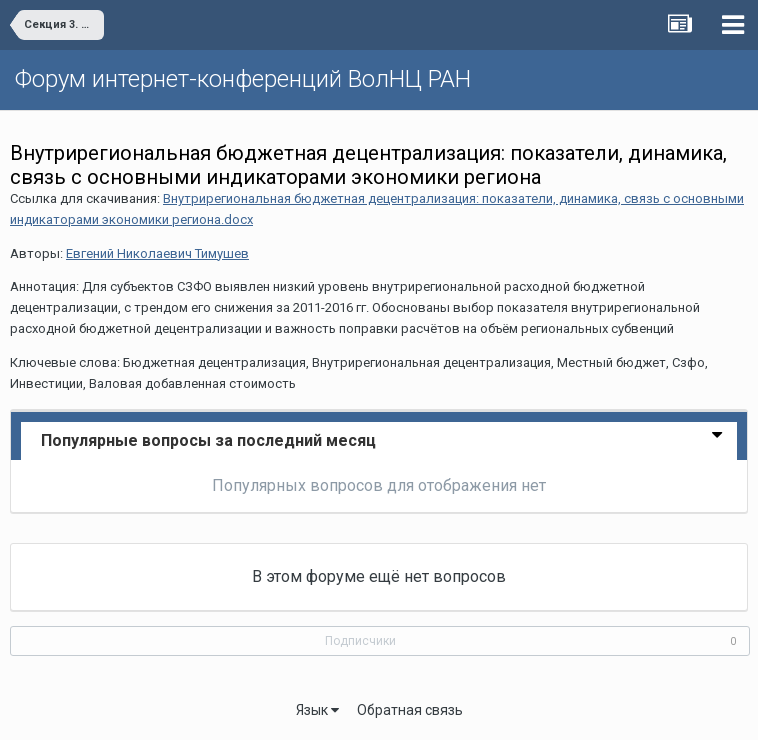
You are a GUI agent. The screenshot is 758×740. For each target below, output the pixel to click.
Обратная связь (410, 710)
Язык (317, 710)
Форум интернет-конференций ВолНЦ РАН (243, 79)
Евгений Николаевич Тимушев (157, 253)
